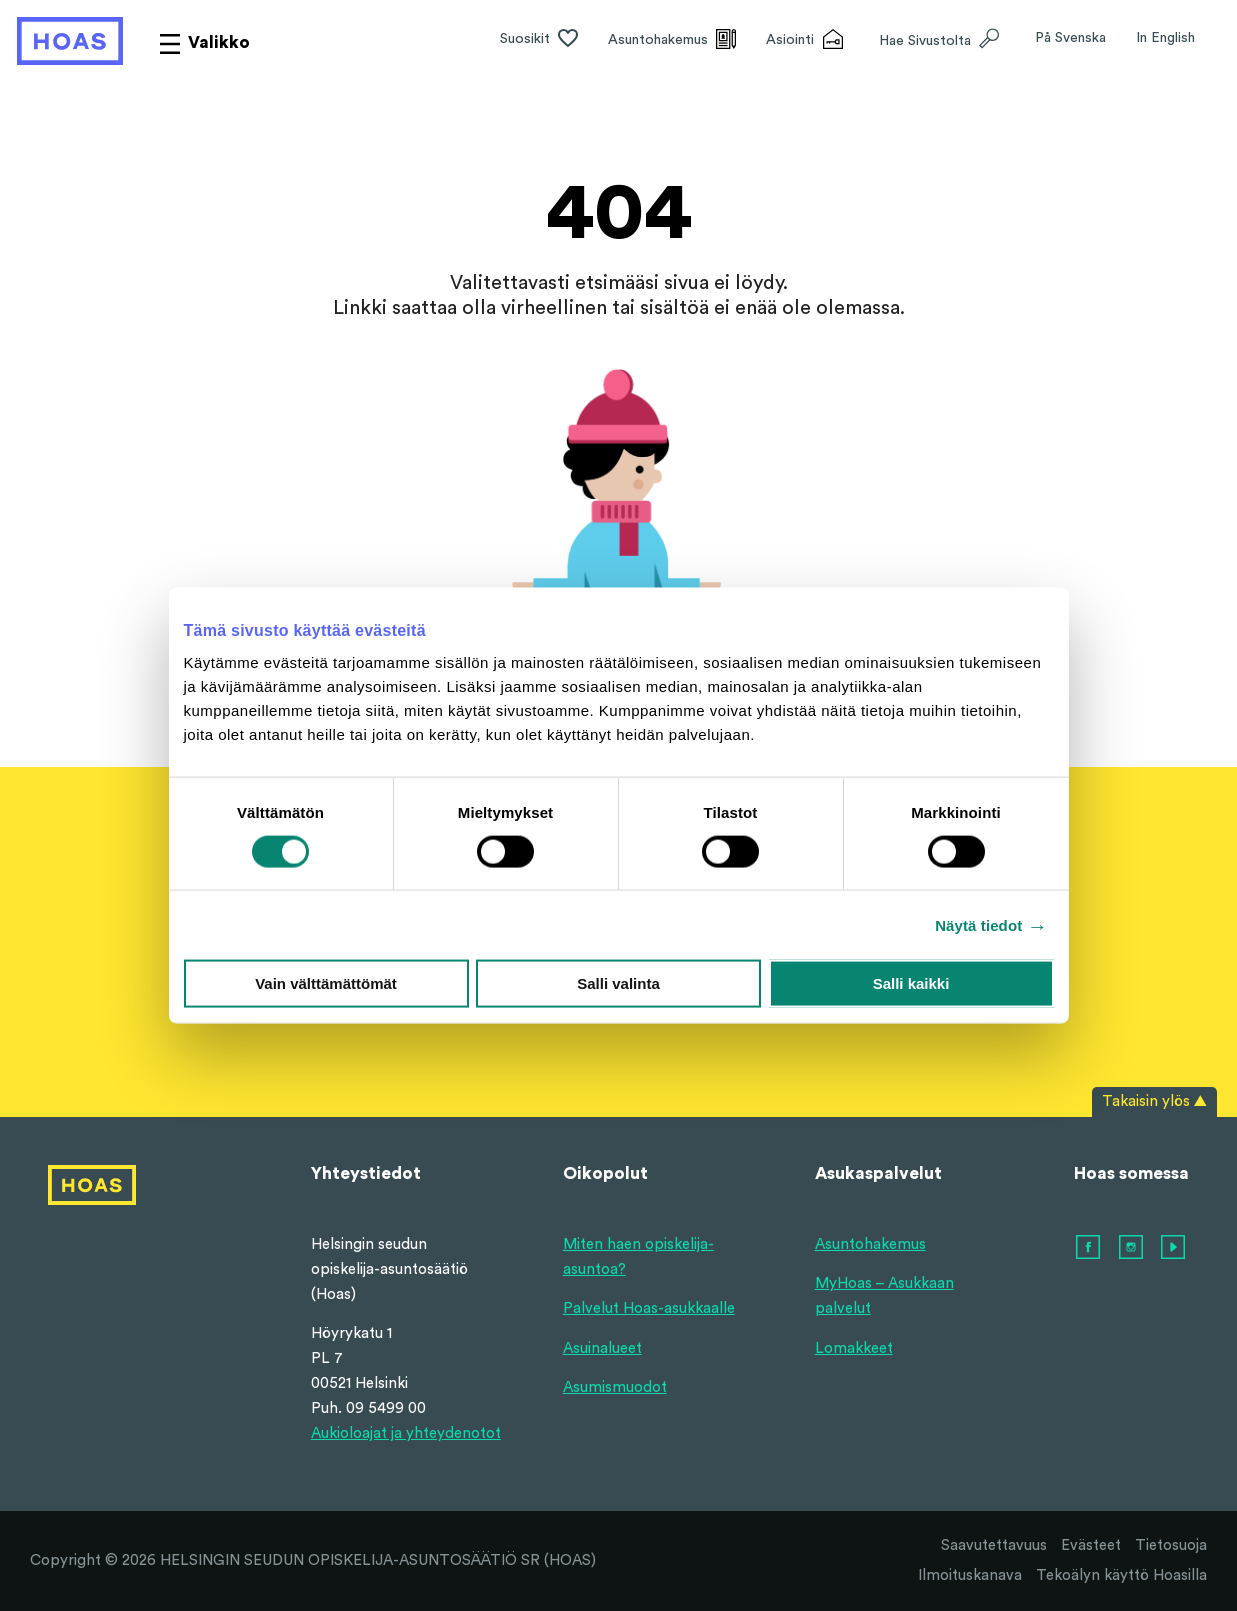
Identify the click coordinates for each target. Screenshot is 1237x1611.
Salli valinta (618, 983)
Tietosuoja (1171, 1545)
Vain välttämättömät (326, 983)
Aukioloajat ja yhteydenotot (406, 1433)
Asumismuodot (615, 1387)
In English (1165, 38)
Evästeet (1091, 1545)
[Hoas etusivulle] (70, 41)
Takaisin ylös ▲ (1154, 1101)
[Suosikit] (539, 41)
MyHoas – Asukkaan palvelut (884, 1296)
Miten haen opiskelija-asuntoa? (638, 1257)
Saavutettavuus (994, 1545)
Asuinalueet (602, 1348)
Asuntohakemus (870, 1244)
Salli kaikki (911, 983)
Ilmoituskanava (970, 1575)
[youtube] (1174, 1248)
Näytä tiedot (978, 924)
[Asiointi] (804, 41)
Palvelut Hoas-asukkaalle (649, 1308)
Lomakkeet (854, 1348)
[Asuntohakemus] (672, 41)
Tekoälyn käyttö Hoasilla (1121, 1575)
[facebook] (1089, 1248)
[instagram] (1132, 1248)
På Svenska (1070, 38)
